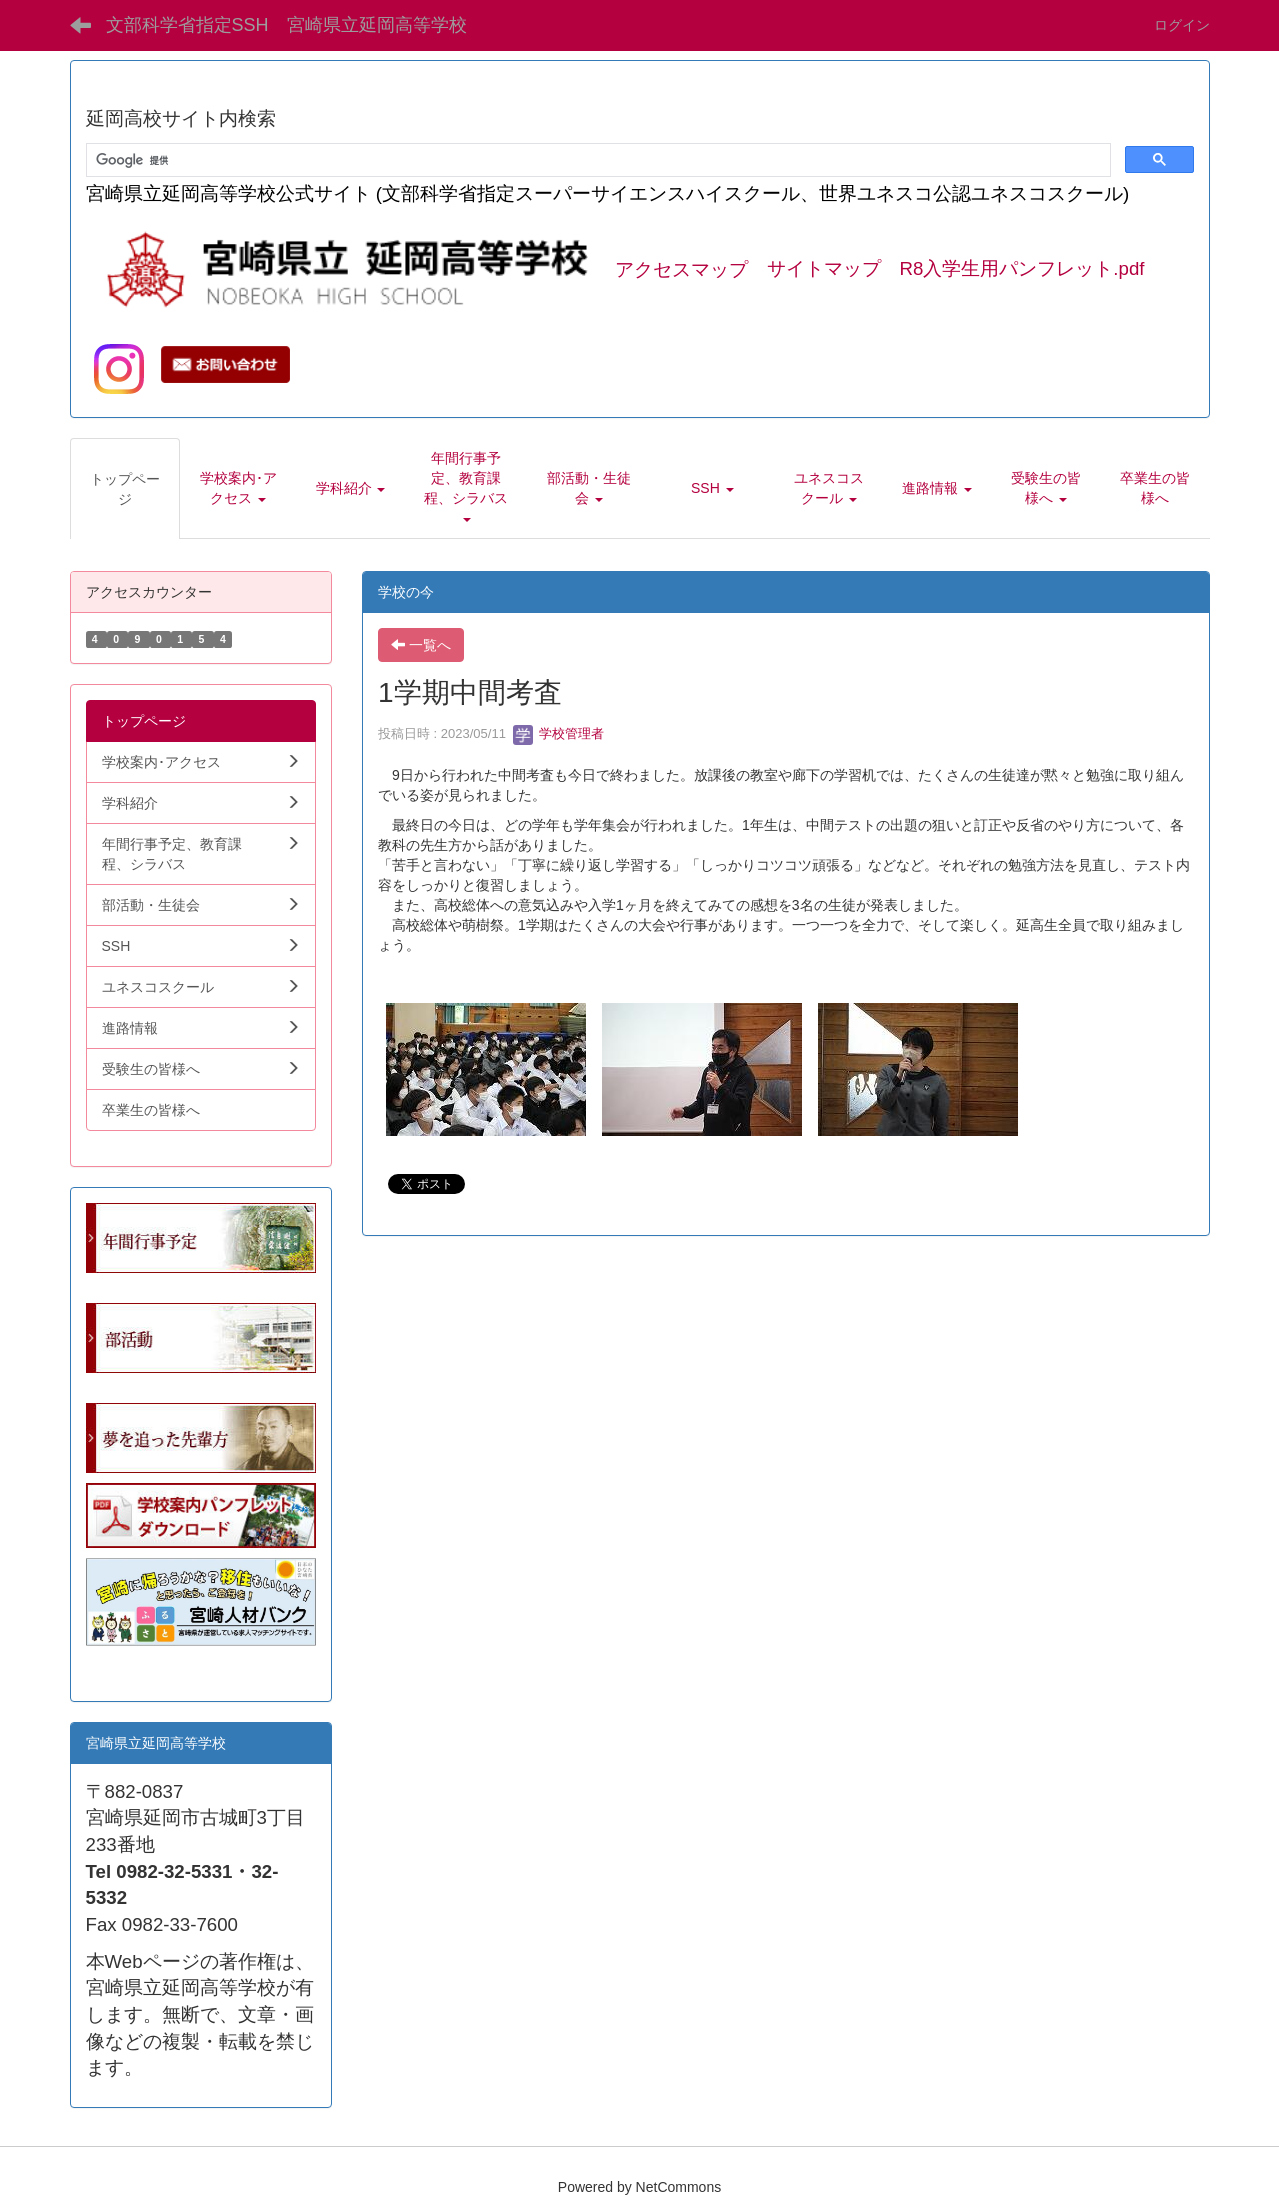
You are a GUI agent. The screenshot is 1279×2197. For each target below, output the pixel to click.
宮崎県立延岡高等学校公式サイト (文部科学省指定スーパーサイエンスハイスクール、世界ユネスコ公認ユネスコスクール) (608, 193)
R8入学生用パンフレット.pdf (1022, 269)
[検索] (596, 160)
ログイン (1182, 25)
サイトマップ (824, 269)
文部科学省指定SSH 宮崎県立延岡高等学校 (286, 25)
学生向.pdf (118, 1666)
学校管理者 (558, 733)
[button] (238, 488)
